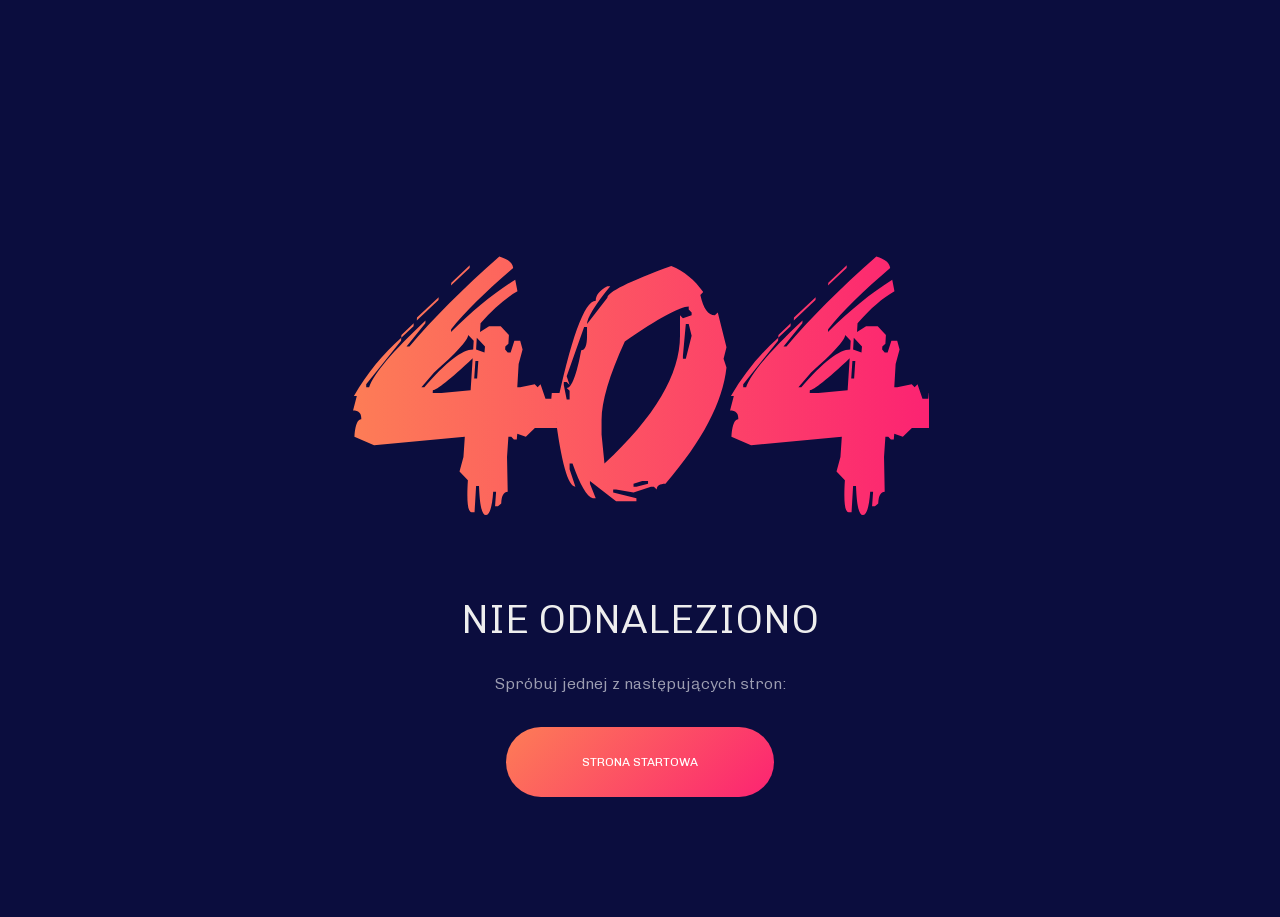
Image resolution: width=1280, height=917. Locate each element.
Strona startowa (640, 762)
